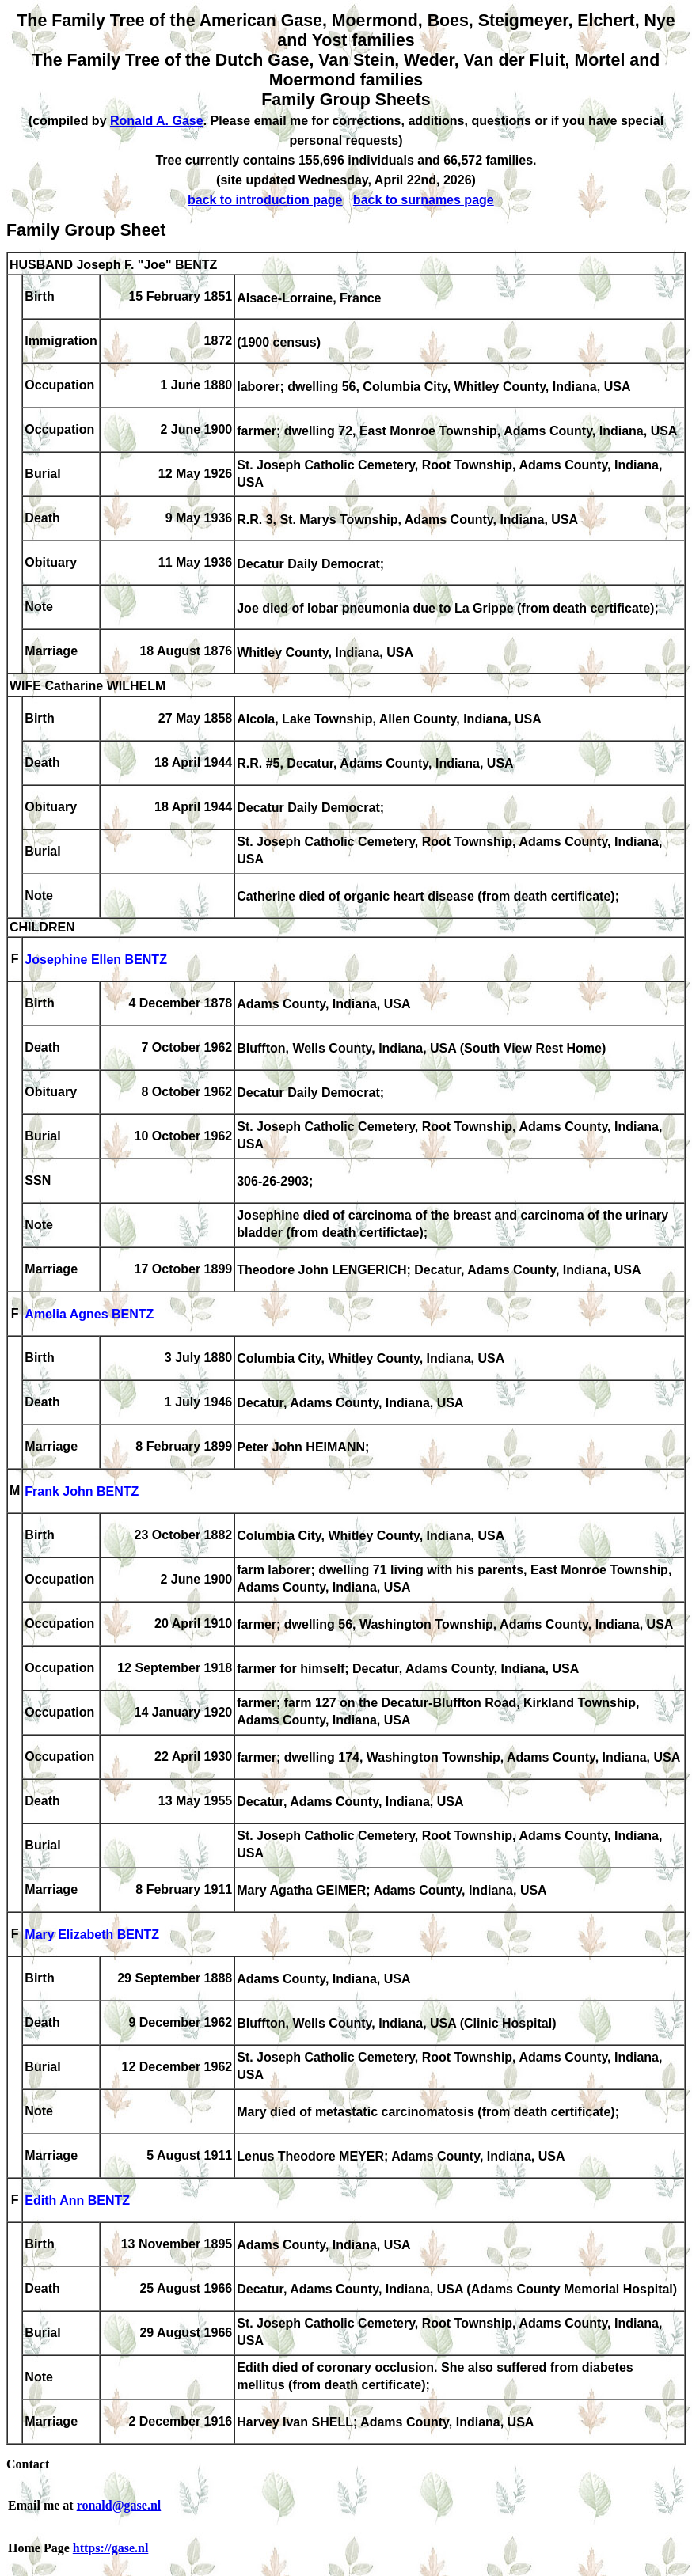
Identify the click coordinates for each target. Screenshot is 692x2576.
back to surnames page (423, 200)
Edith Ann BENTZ (77, 2201)
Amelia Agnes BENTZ (89, 1315)
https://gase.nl (111, 2548)
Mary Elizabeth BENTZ (92, 1935)
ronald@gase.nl (119, 2505)
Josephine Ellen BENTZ (96, 960)
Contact (27, 2464)
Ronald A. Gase (156, 120)
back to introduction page (265, 200)
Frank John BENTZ (82, 1492)
